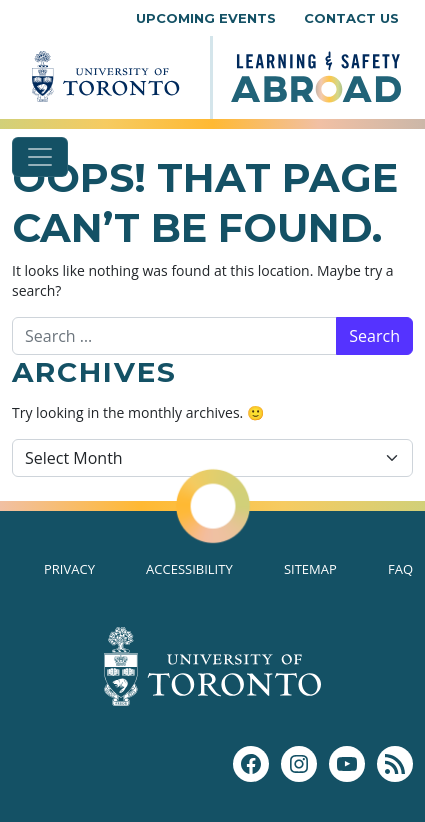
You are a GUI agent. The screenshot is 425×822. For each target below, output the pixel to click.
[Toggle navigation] (40, 157)
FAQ (400, 569)
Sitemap (310, 569)
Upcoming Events (206, 18)
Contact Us (351, 18)
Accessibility (189, 569)
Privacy (69, 569)
